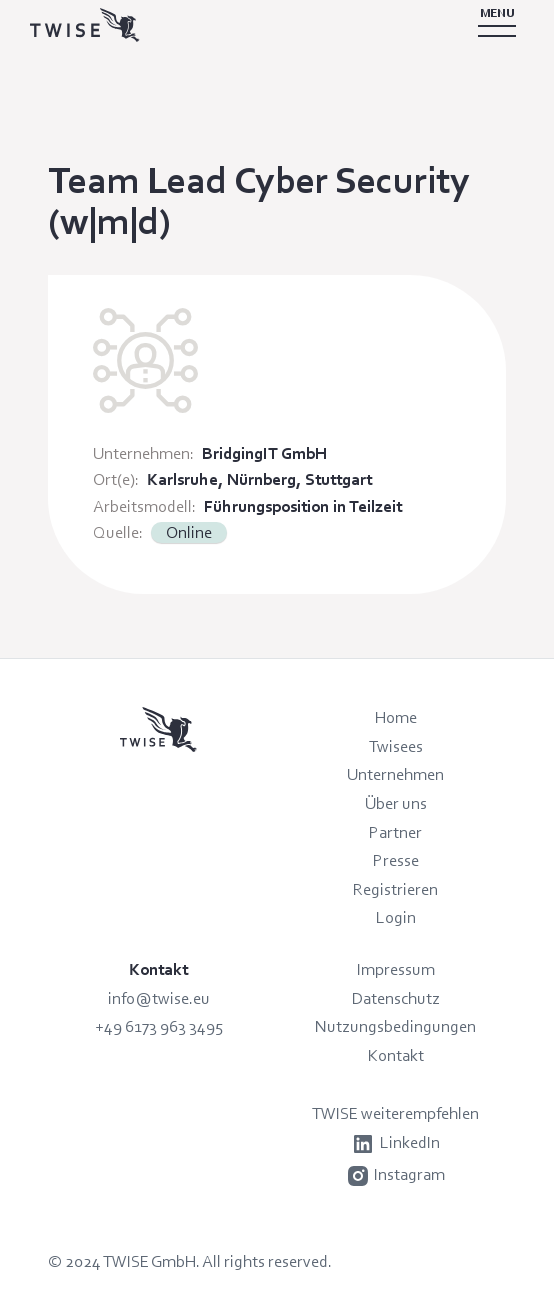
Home (396, 717)
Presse (396, 860)
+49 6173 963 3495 (159, 1026)
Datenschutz (396, 998)
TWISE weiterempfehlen (395, 1113)
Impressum (396, 969)
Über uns (396, 803)
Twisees (396, 746)
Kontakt (396, 1055)
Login (396, 917)
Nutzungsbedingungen (395, 1026)
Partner (395, 832)
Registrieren (395, 889)
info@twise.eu (159, 998)
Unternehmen (395, 774)
